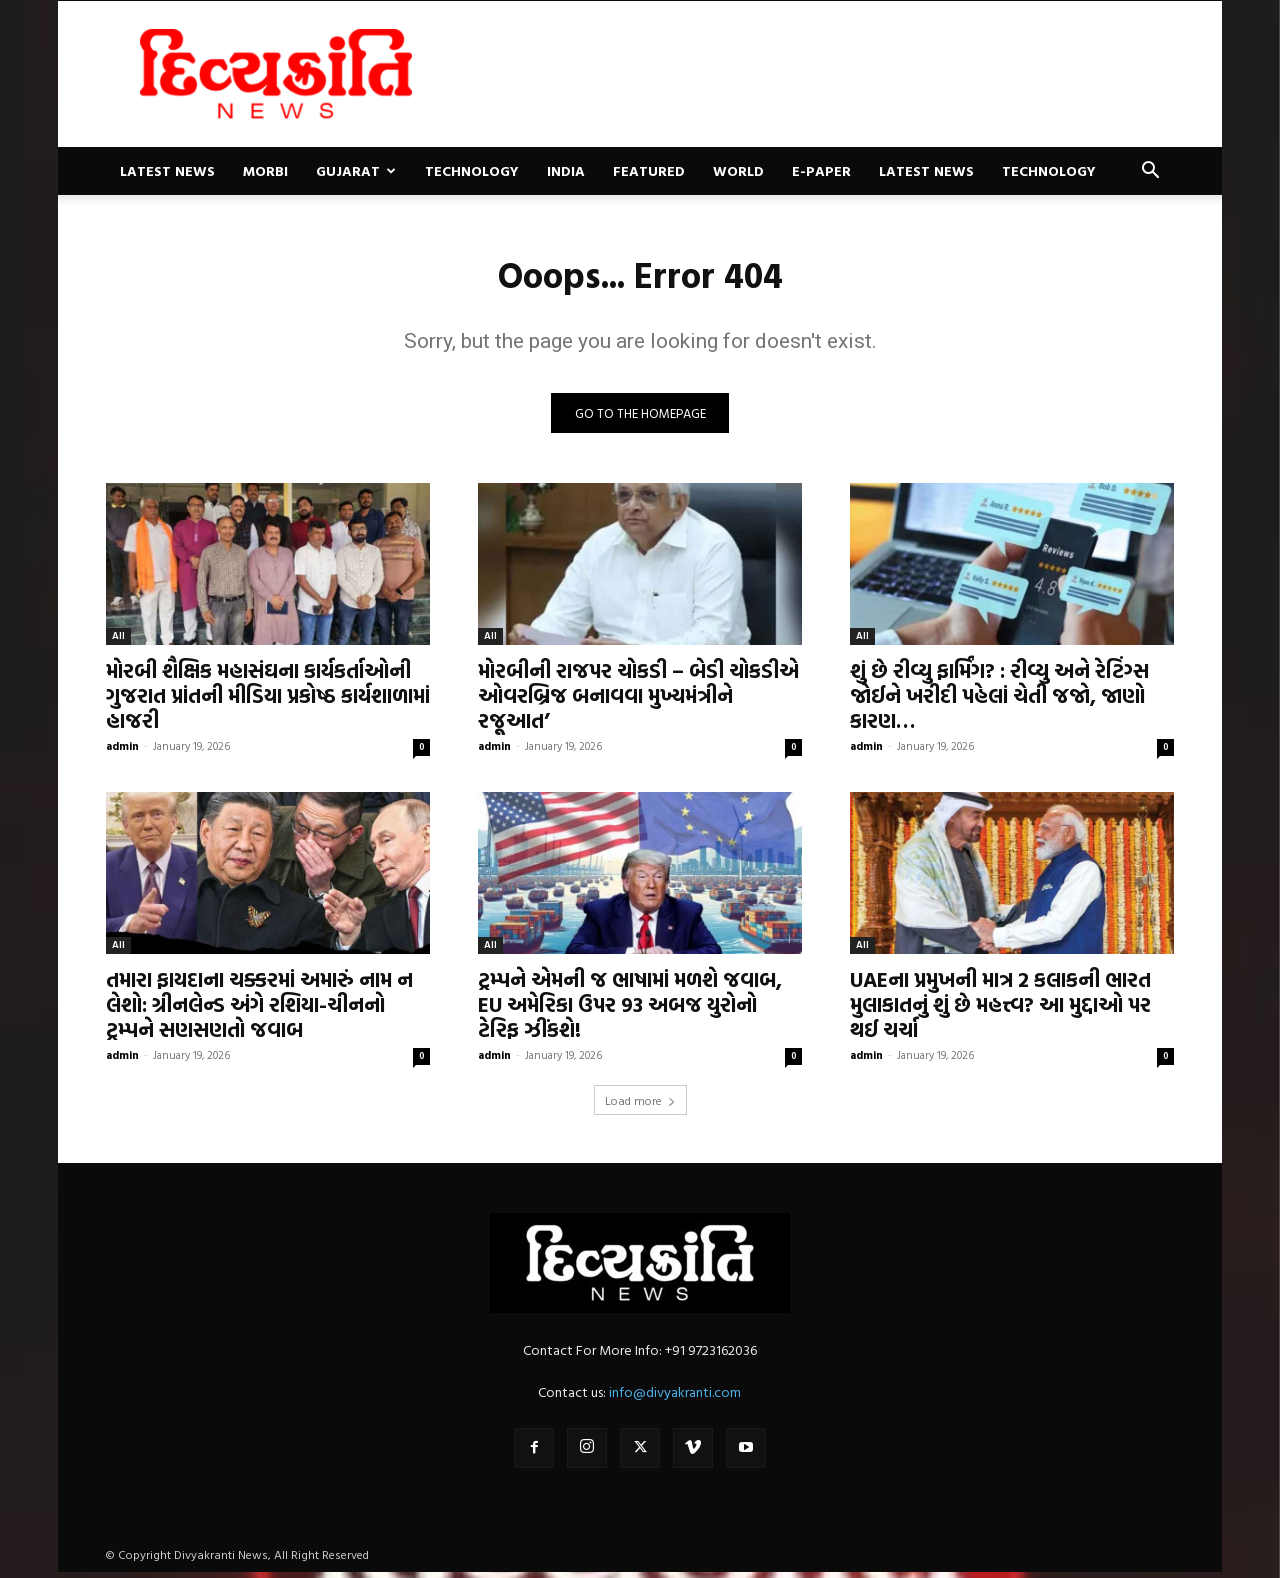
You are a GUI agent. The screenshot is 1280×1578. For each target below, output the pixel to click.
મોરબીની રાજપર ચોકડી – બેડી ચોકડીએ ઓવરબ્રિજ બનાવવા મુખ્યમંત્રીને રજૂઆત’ (638, 701)
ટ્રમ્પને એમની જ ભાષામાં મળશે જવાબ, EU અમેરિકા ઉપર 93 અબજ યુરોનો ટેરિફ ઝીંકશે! (630, 1010)
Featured (649, 170)
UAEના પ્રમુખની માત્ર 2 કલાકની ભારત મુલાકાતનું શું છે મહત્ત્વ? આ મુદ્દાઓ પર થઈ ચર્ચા (1000, 1010)
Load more (640, 1106)
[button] (1150, 172)
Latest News (167, 170)
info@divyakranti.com (675, 1397)
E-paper (821, 170)
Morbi (265, 170)
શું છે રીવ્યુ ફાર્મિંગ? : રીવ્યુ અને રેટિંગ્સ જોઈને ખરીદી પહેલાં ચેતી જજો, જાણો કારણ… (999, 701)
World (738, 170)
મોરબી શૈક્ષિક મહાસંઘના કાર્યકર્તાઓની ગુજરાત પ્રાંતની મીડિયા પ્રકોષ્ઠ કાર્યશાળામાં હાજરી (268, 701)
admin (122, 752)
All (118, 641)
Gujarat (356, 170)
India (566, 170)
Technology (472, 170)
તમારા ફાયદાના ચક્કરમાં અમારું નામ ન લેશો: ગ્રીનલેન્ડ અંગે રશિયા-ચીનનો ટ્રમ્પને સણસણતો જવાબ (259, 1010)
